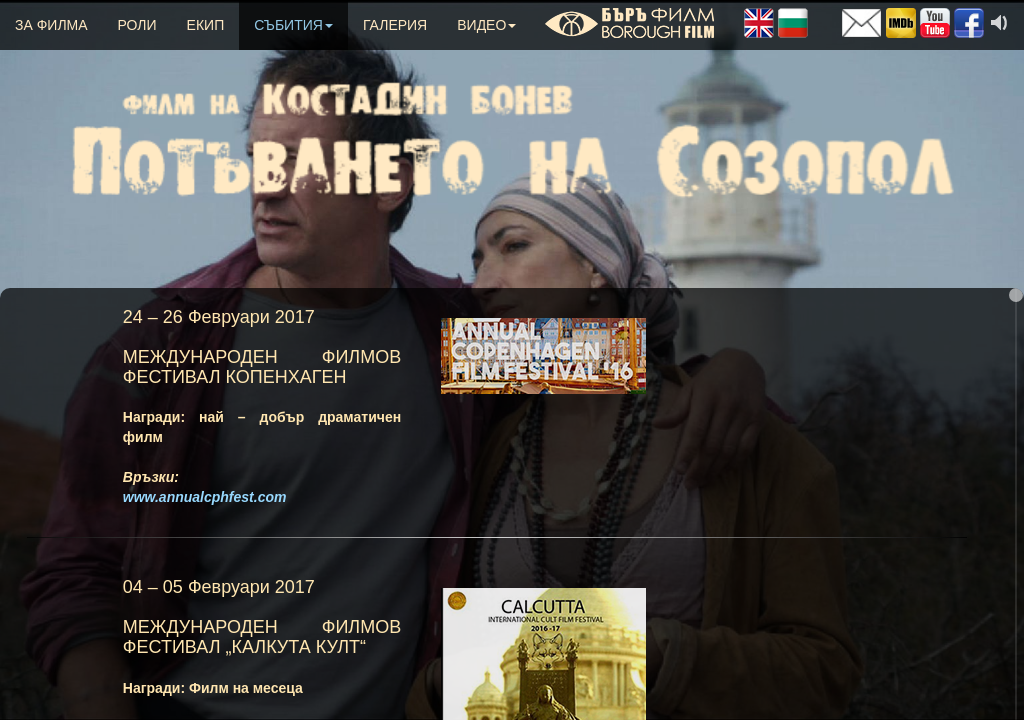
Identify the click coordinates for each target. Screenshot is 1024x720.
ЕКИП (206, 25)
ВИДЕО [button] (486, 25)
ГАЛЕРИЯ (395, 25)
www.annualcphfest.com (205, 497)
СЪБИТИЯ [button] (293, 25)
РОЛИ (137, 25)
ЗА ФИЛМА (51, 25)
